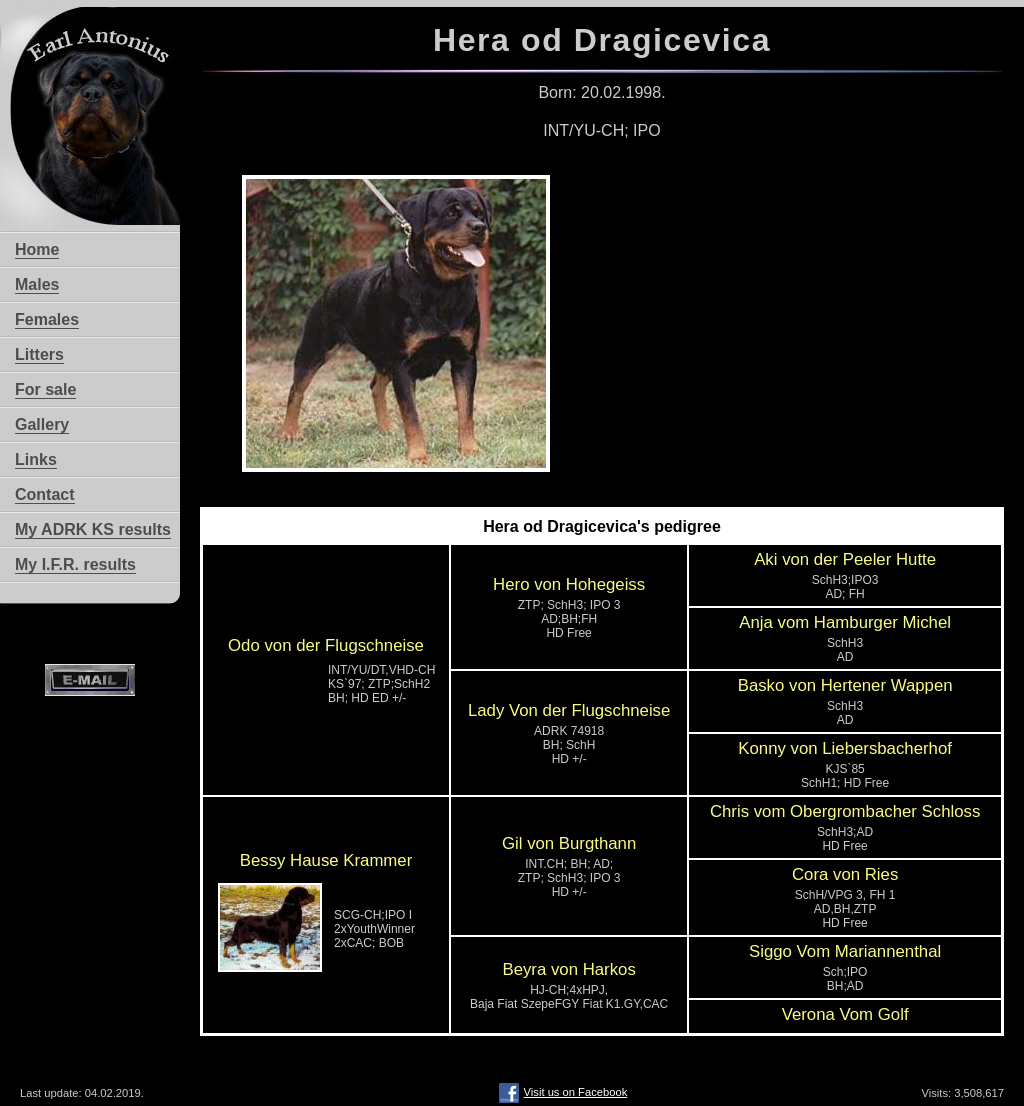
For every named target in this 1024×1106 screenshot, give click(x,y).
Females (47, 319)
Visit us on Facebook (563, 1092)
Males (37, 284)
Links (36, 459)
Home (37, 249)
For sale (45, 389)
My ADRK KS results (93, 529)
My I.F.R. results (75, 564)
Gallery (42, 424)
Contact (45, 494)
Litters (39, 354)
